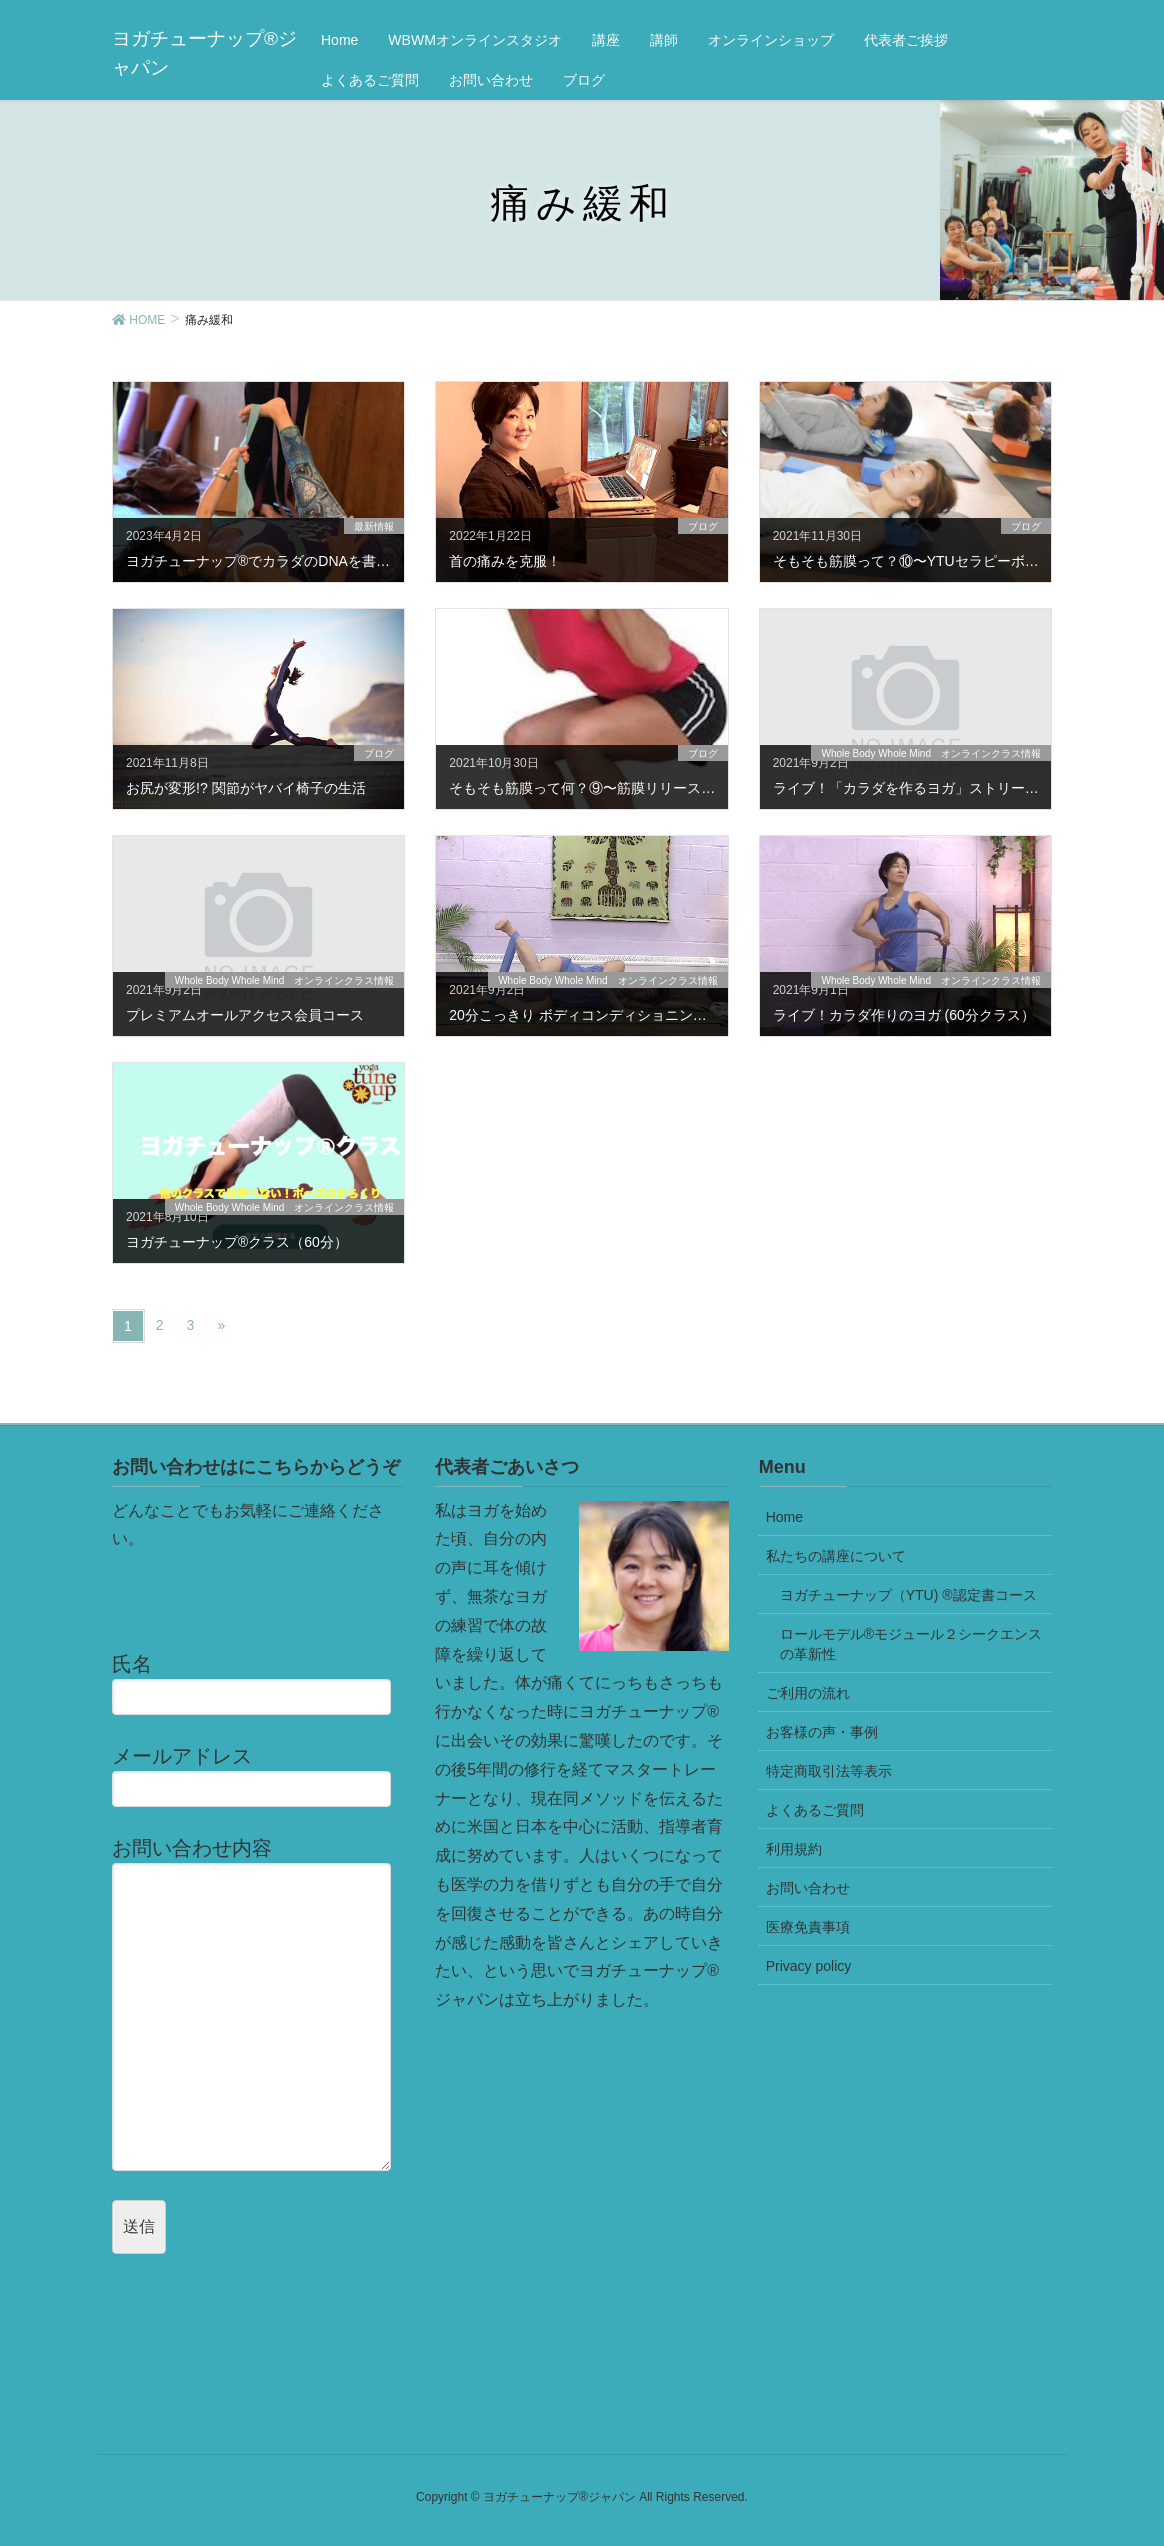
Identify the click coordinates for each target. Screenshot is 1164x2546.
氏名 (258, 1684)
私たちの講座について (836, 1556)
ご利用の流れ (808, 1693)
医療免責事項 (808, 1927)
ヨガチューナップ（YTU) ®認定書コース (908, 1595)
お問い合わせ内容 (258, 2003)
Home (784, 1517)
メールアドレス (258, 1776)
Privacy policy (809, 1966)
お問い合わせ (808, 1888)
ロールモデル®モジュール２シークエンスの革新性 (911, 1644)
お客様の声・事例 (822, 1732)
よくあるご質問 (815, 1810)
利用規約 (794, 1849)
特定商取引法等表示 (829, 1771)
